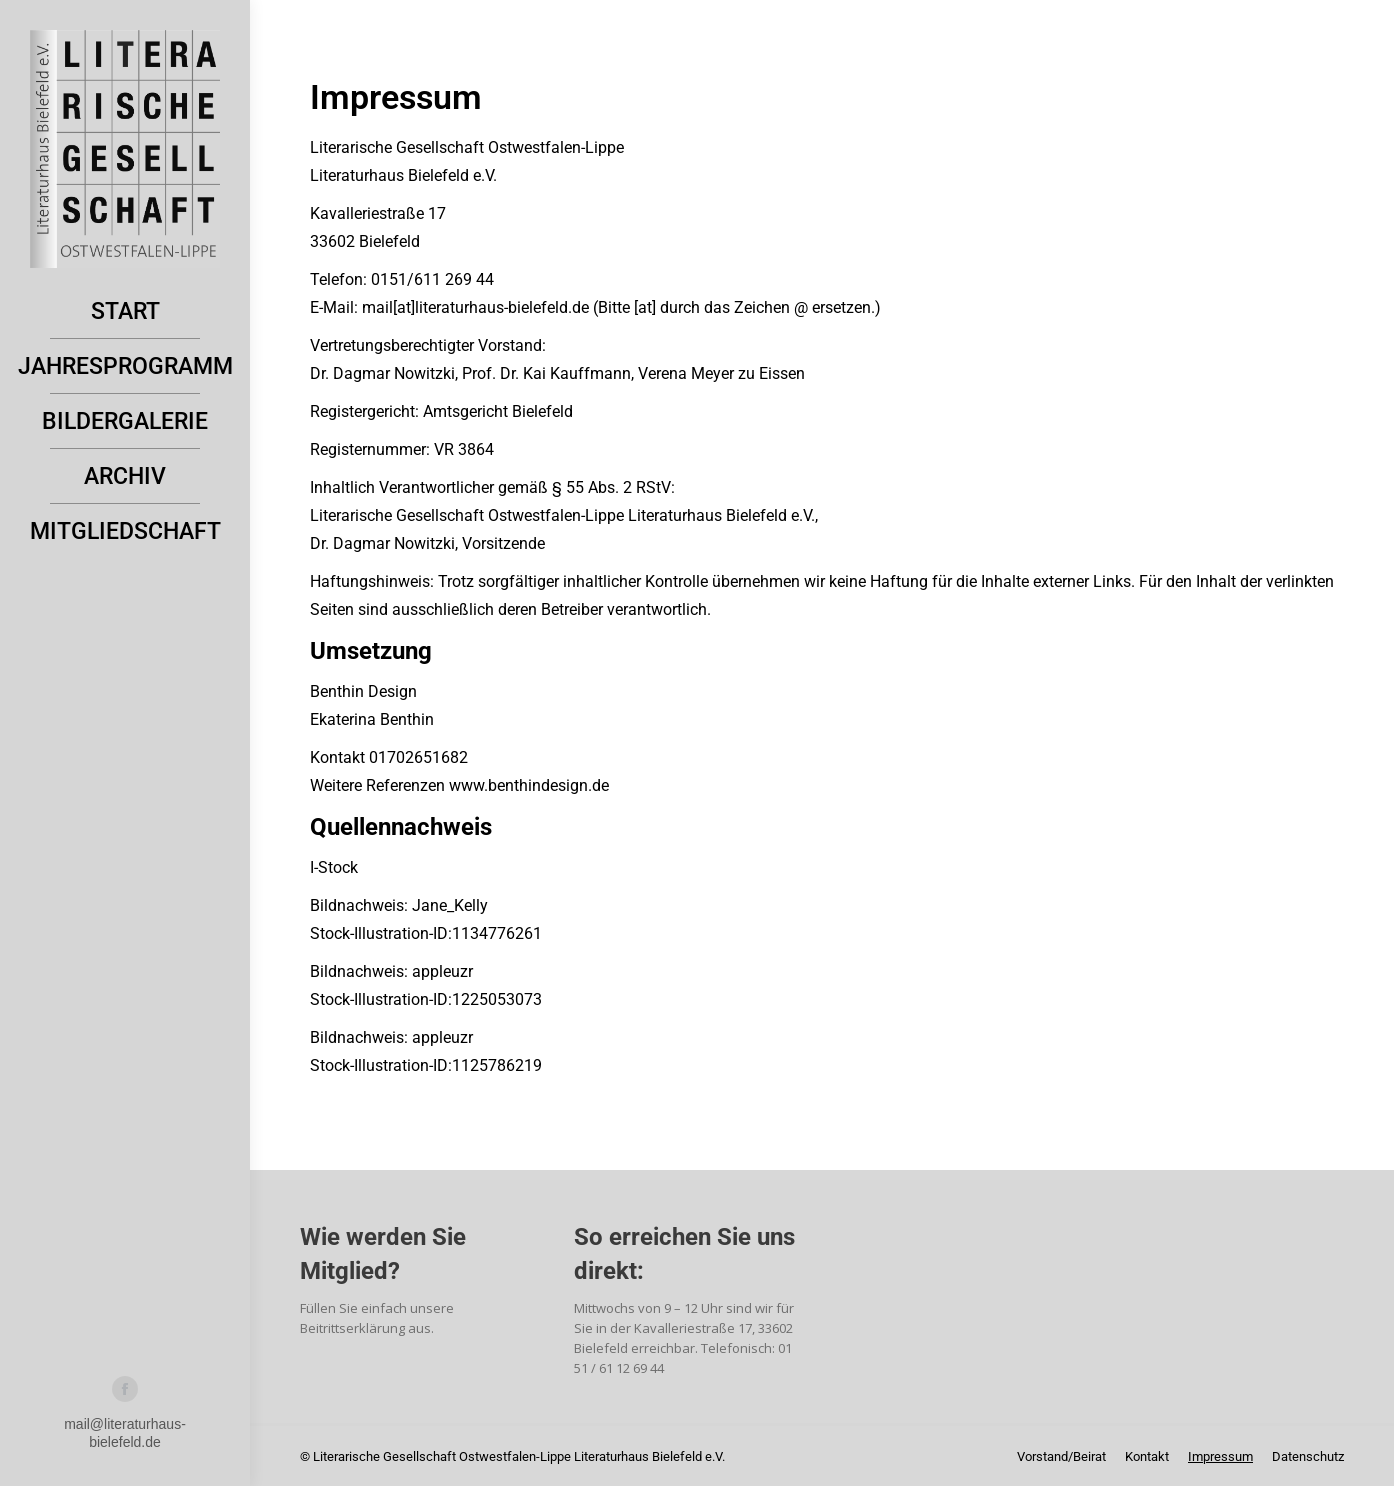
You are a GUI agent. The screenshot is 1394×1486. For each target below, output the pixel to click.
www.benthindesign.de (527, 785)
